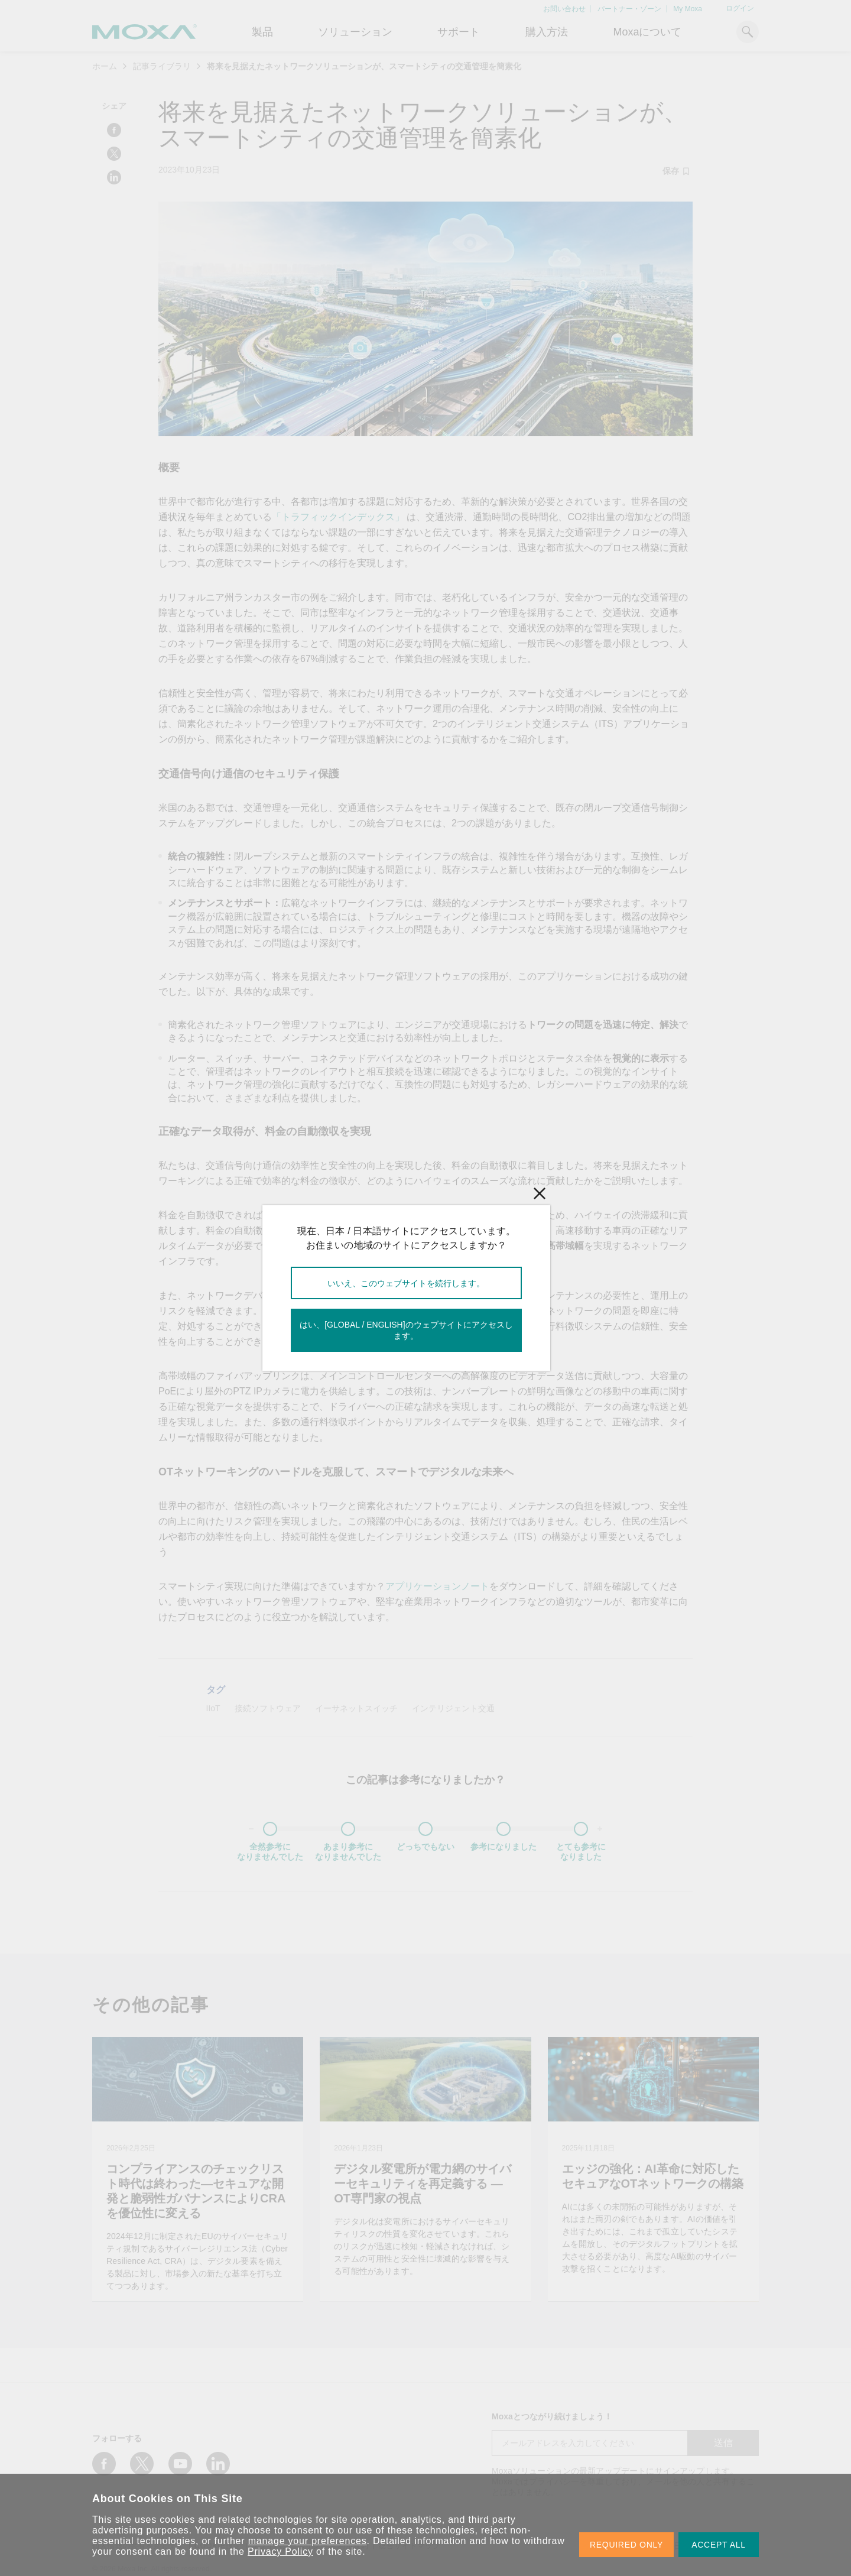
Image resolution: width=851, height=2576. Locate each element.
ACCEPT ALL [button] (718, 2544)
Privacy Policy (280, 2551)
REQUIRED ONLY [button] (626, 2544)
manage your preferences (307, 2541)
